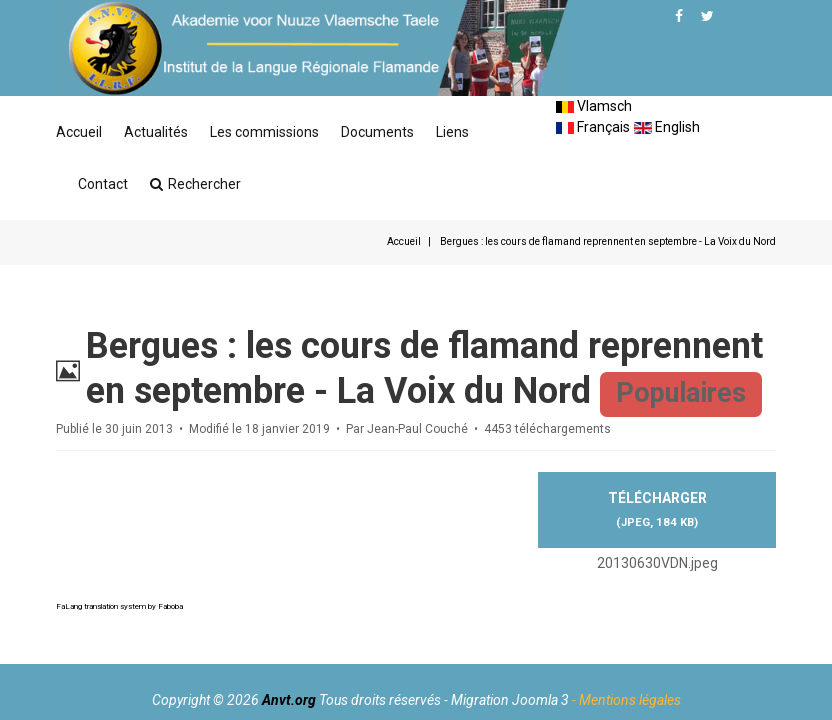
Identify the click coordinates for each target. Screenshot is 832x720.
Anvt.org (289, 700)
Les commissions (264, 132)
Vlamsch (594, 106)
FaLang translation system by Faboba (119, 606)
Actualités (156, 132)
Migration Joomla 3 (510, 700)
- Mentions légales (626, 700)
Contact (103, 184)
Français (593, 127)
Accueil (79, 132)
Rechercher (195, 184)
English (667, 127)
